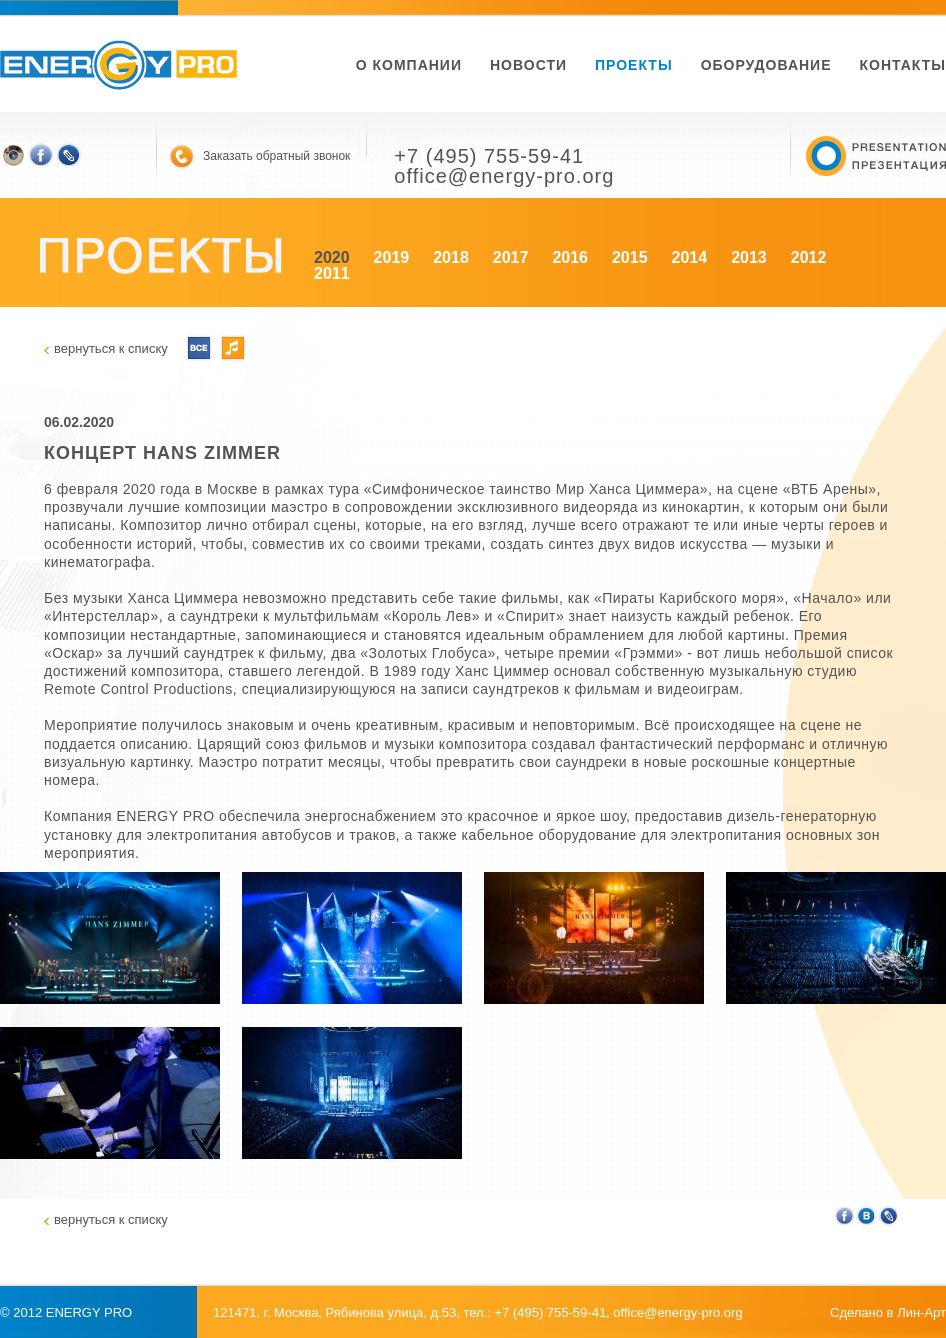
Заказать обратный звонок (276, 156)
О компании (409, 65)
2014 (690, 257)
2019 (392, 257)
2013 (749, 257)
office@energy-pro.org (677, 1312)
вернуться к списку (111, 348)
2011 (332, 273)
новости (528, 65)
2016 (570, 257)
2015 (630, 257)
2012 (809, 257)
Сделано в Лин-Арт (888, 1312)
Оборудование (766, 65)
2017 (511, 257)
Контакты (903, 65)
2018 (451, 257)
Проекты (634, 65)
